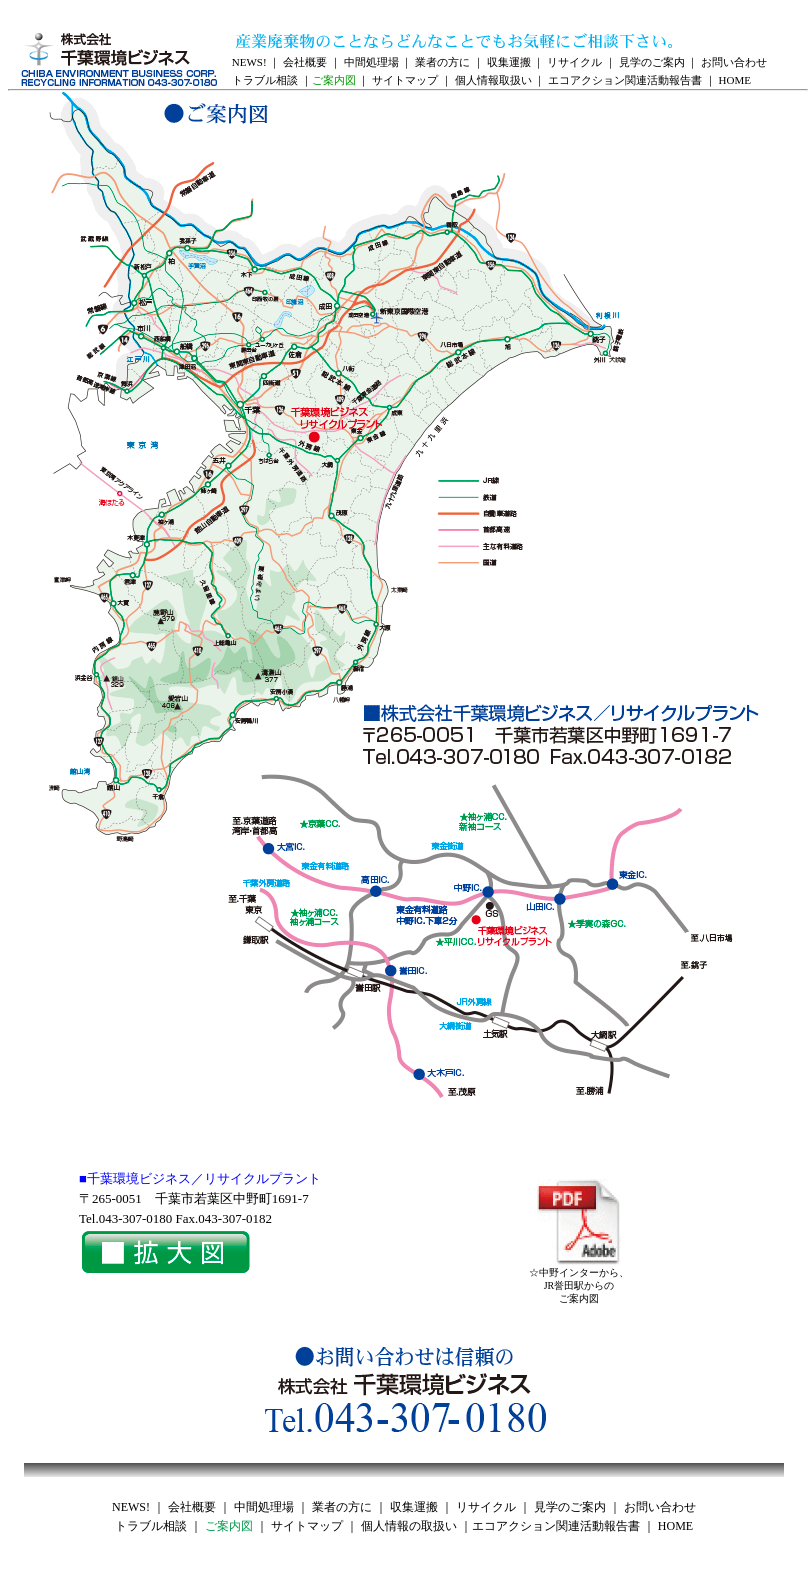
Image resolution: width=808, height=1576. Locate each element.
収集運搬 (509, 62)
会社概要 (305, 62)
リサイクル (574, 62)
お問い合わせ (734, 62)
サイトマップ (405, 80)
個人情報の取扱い (409, 1526)
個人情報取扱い (493, 80)
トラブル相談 (265, 80)
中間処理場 (371, 62)
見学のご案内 (652, 62)
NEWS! (249, 62)
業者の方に (442, 62)
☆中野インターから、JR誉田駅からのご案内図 (579, 1280)
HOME (735, 80)
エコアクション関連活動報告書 (625, 80)
